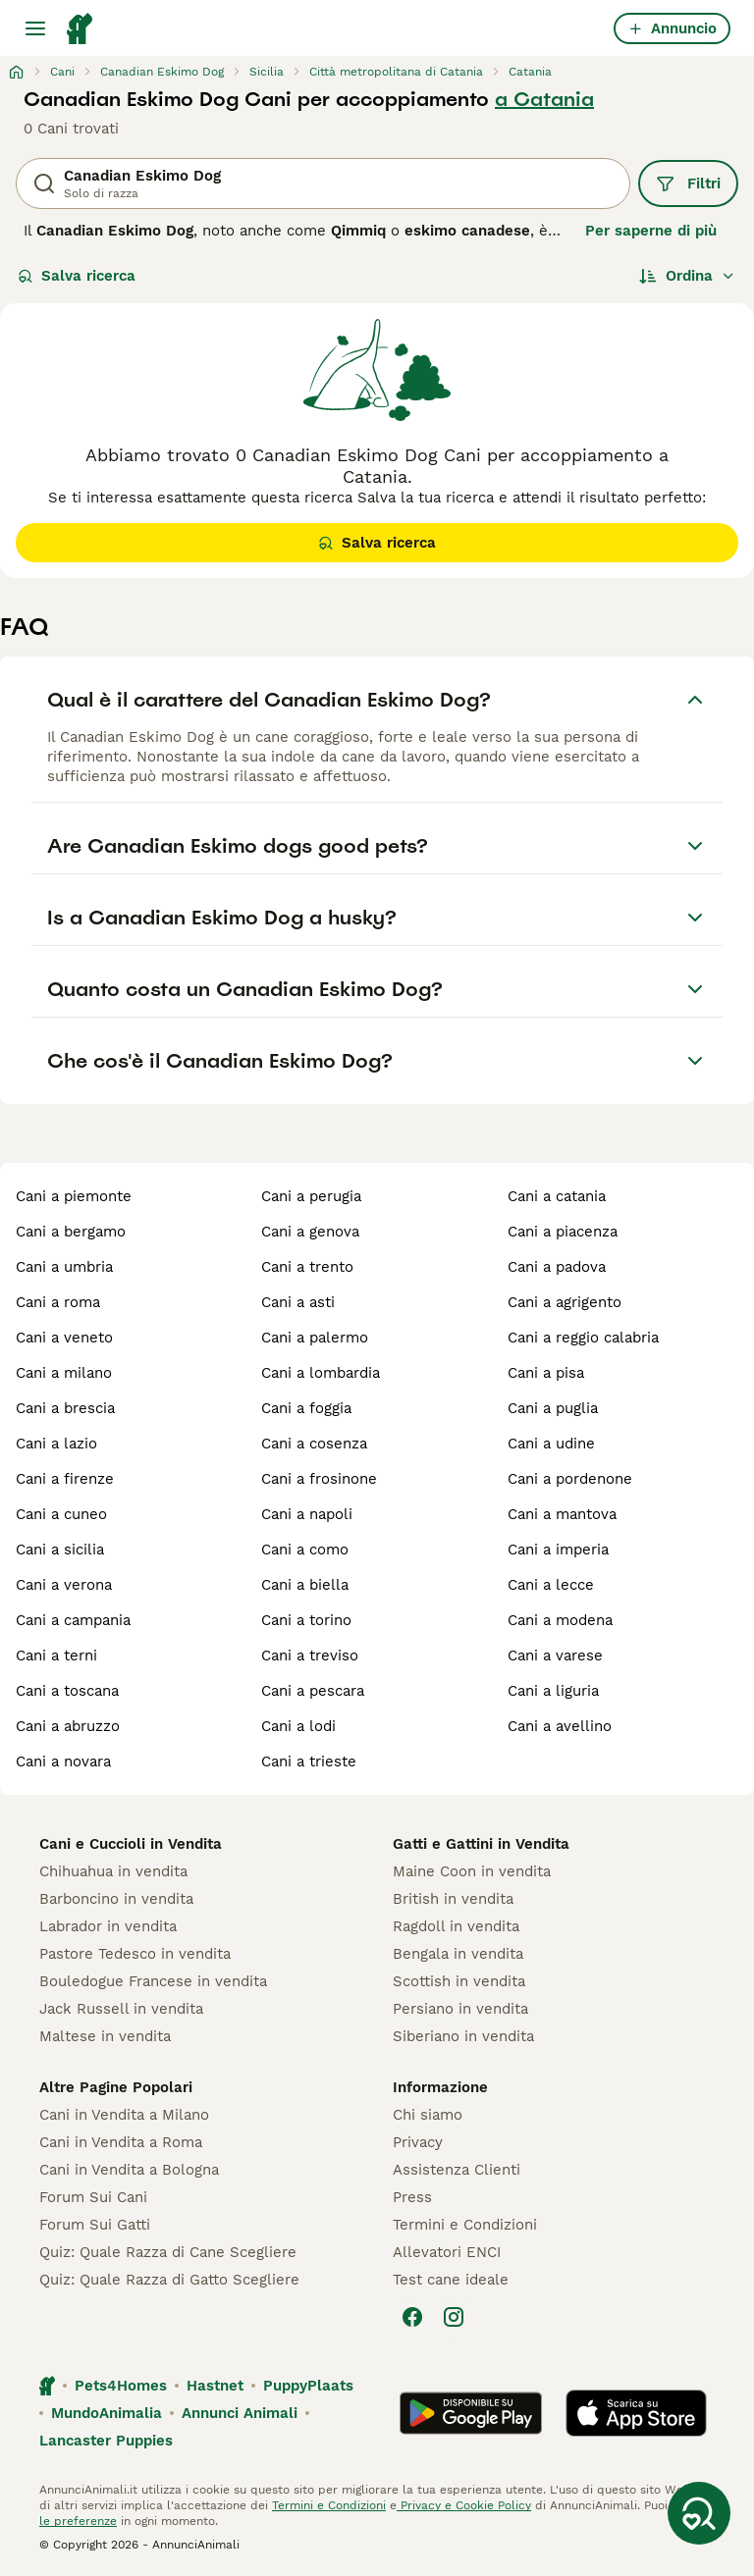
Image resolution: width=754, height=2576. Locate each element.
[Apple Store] (636, 2413)
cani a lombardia (320, 1373)
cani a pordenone (570, 1479)
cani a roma (58, 1302)
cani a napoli (306, 1514)
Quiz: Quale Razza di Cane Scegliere (167, 2252)
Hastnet (215, 2385)
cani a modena (560, 1620)
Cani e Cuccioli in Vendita (130, 1844)
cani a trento (307, 1267)
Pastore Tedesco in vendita (135, 1954)
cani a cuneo (61, 1514)
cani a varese (555, 1655)
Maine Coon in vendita (472, 1871)
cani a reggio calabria (583, 1337)
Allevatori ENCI (447, 2252)
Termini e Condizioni (465, 2225)
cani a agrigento (564, 1302)
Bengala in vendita (458, 1954)
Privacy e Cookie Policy (464, 2505)
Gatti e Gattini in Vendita (481, 1844)
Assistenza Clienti (456, 2170)
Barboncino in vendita (116, 1899)
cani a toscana (67, 1691)
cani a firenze (65, 1479)
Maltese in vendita (105, 2036)
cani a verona (64, 1585)
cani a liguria (553, 1691)
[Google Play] (471, 2413)
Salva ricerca (76, 276)
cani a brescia (65, 1408)
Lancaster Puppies (106, 2440)
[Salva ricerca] (699, 2513)
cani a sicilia (60, 1549)
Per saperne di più (651, 230)
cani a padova (557, 1267)
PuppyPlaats (308, 2385)
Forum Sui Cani (93, 2197)
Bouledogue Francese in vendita (153, 1981)
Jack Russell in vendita (121, 2009)
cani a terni (56, 1655)
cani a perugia (311, 1196)
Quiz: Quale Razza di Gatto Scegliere (169, 2279)
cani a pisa (546, 1373)
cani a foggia (306, 1408)
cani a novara (63, 1761)
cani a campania (73, 1620)
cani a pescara (312, 1691)
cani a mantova (562, 1514)
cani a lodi (298, 1726)
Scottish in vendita (459, 1981)
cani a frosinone (319, 1479)
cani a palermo (314, 1337)
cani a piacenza (563, 1231)
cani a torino (306, 1620)
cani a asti (298, 1302)
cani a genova (310, 1231)
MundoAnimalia (106, 2413)
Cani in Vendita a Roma (120, 2142)
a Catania (544, 99)
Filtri (688, 183)
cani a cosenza (314, 1443)
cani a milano (64, 1373)
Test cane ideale (451, 2279)
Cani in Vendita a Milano (124, 2115)
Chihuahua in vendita (113, 1871)
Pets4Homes (121, 2385)
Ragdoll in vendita (456, 1926)
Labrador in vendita (108, 1926)
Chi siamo (427, 2115)
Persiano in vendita (460, 2009)
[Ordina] (687, 275)
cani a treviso (309, 1655)
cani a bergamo (71, 1231)
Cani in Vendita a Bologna (129, 2170)
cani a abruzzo (68, 1726)
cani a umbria (64, 1267)
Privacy (418, 2142)
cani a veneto (64, 1337)
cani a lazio (56, 1443)
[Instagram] (453, 2317)
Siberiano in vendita (463, 2036)
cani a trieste (308, 1761)
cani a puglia (553, 1408)
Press (412, 2197)
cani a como (305, 1549)
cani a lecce (551, 1585)
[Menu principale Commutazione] (35, 28)
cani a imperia (558, 1549)
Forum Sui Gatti (94, 2225)
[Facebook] (412, 2317)
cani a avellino (560, 1726)
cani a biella (305, 1585)
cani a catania (557, 1196)
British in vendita (453, 1899)
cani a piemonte (74, 1196)
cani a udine (551, 1443)
